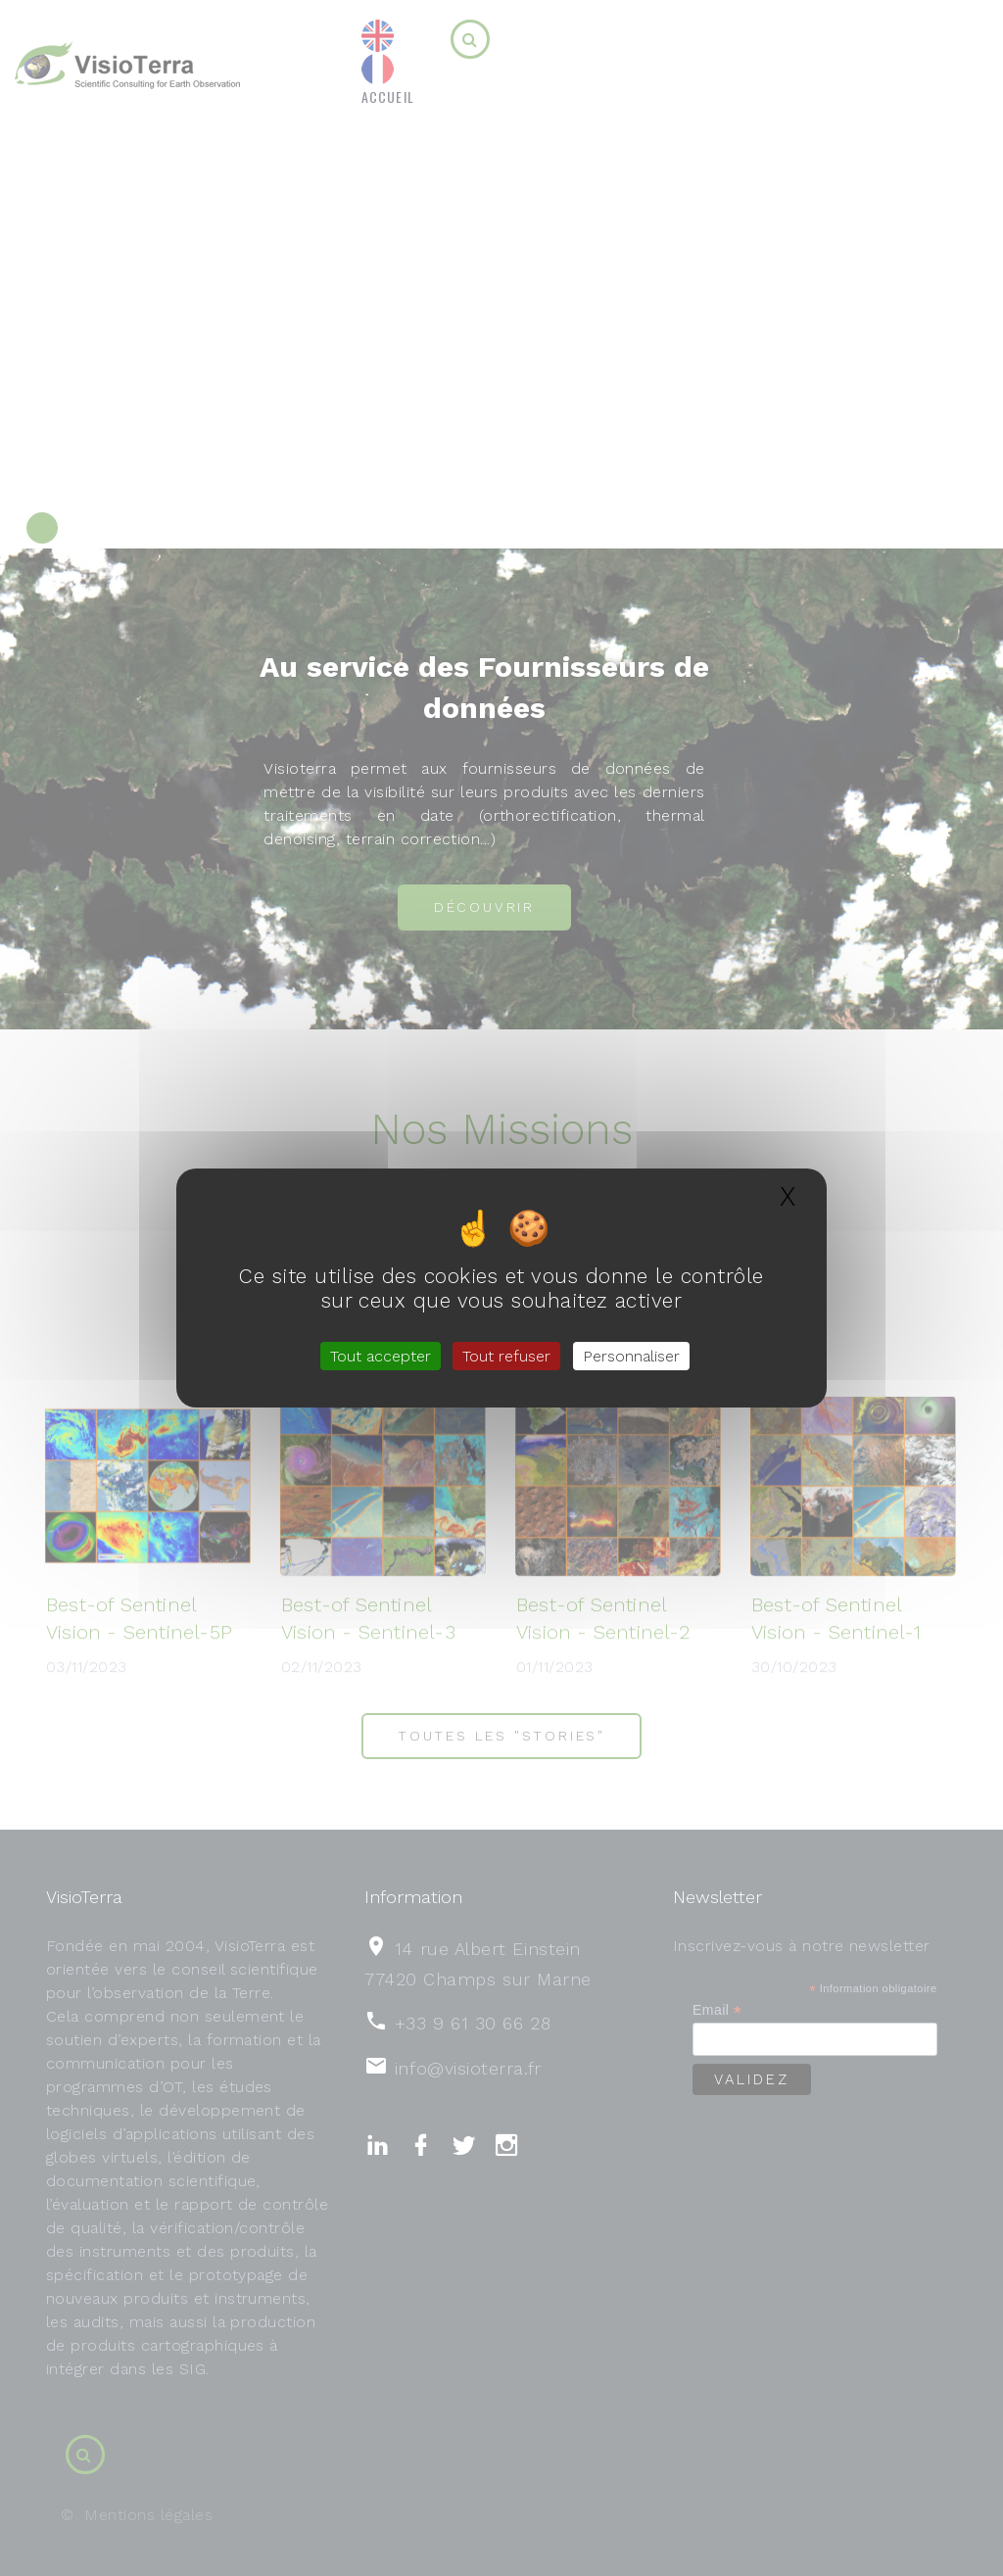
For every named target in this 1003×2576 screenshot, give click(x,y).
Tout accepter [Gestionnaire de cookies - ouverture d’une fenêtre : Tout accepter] (380, 1356)
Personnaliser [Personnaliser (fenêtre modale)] (631, 1356)
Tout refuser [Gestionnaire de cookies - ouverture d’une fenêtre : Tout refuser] (506, 1356)
